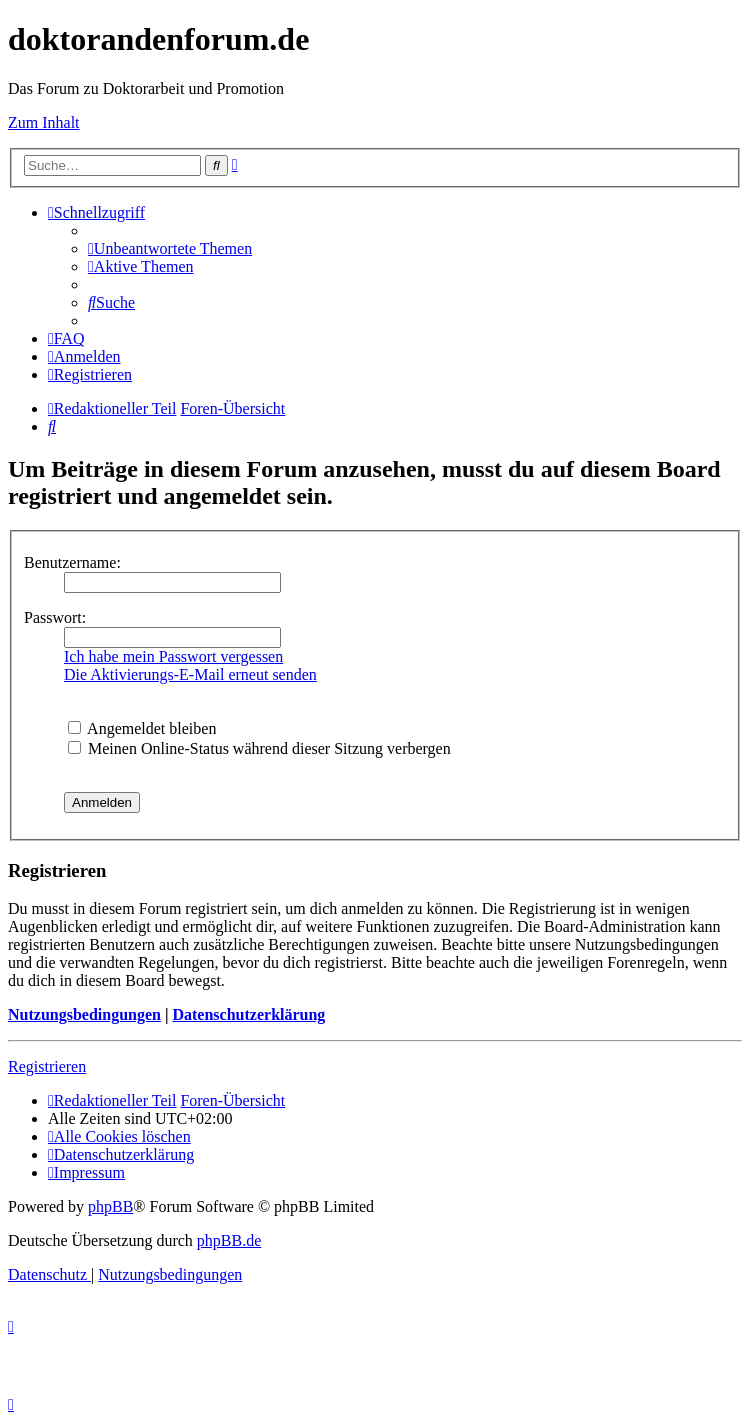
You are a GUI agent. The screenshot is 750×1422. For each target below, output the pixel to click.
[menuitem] (170, 248)
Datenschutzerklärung (248, 1014)
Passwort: (55, 617)
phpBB (110, 1206)
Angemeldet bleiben (142, 728)
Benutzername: (72, 562)
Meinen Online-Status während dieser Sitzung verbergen (259, 748)
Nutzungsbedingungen (84, 1014)
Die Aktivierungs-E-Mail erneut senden (190, 674)
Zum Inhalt (44, 122)
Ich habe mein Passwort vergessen (173, 656)
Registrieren (47, 1066)
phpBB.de (229, 1240)
